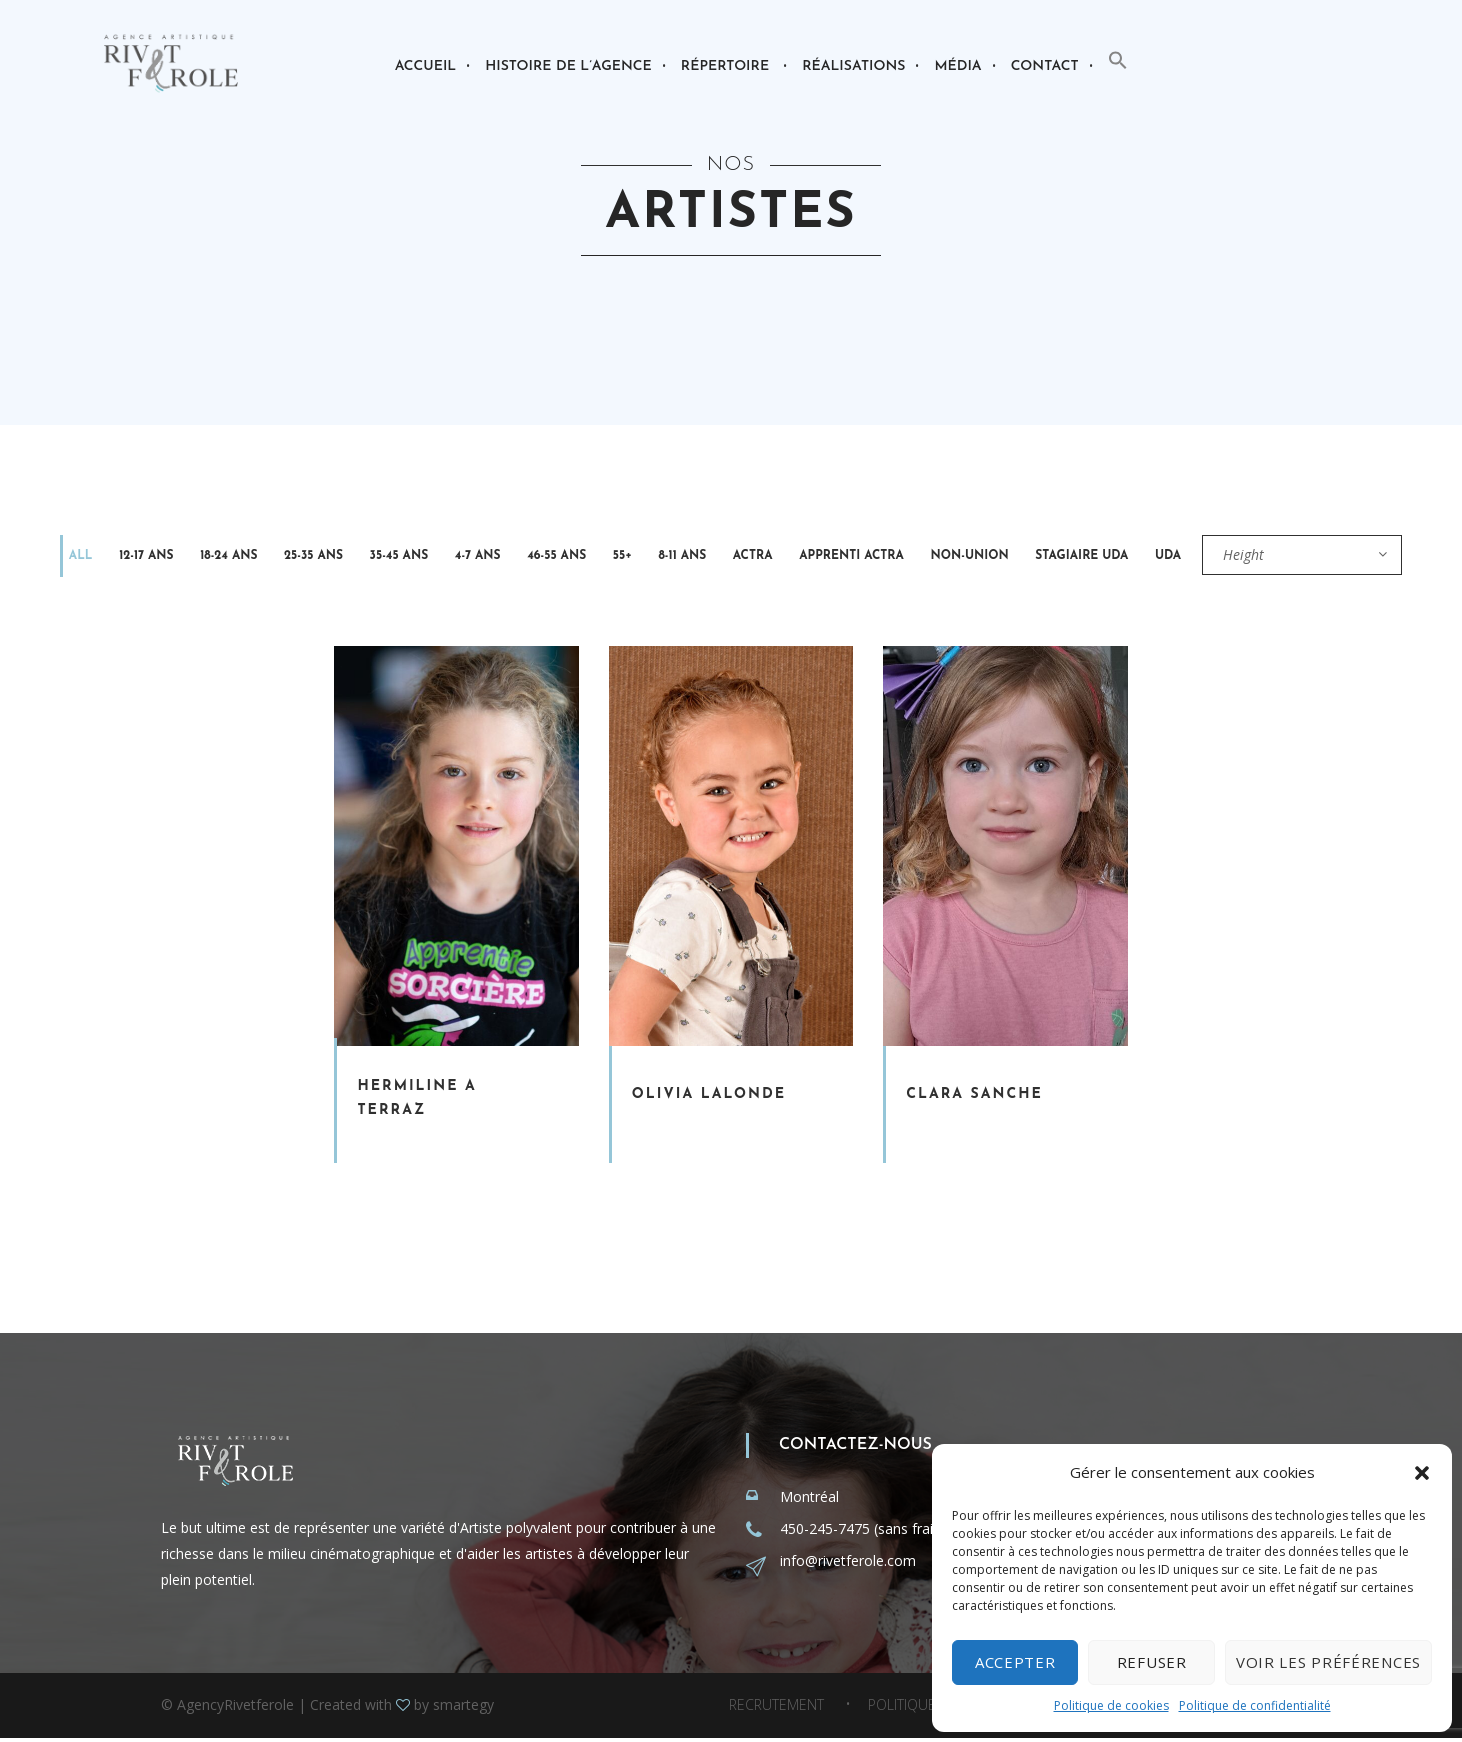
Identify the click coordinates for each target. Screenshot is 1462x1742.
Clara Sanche (974, 1098)
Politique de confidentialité (1255, 1705)
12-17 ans (129, 557)
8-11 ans (584, 557)
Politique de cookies (1111, 1705)
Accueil (425, 66)
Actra (643, 557)
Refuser (1152, 1662)
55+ (535, 557)
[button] (1422, 1473)
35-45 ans (346, 557)
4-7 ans (414, 557)
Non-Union (836, 557)
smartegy (463, 1708)
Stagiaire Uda (936, 557)
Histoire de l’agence (568, 66)
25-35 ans (273, 557)
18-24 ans (199, 557)
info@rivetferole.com (848, 1564)
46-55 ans (481, 557)
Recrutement (776, 1709)
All (75, 557)
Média (957, 66)
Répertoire (725, 66)
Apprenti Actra (729, 557)
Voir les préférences (1328, 1662)
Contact (1045, 66)
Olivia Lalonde (709, 1098)
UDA (1011, 557)
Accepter (1015, 1662)
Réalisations (853, 66)
